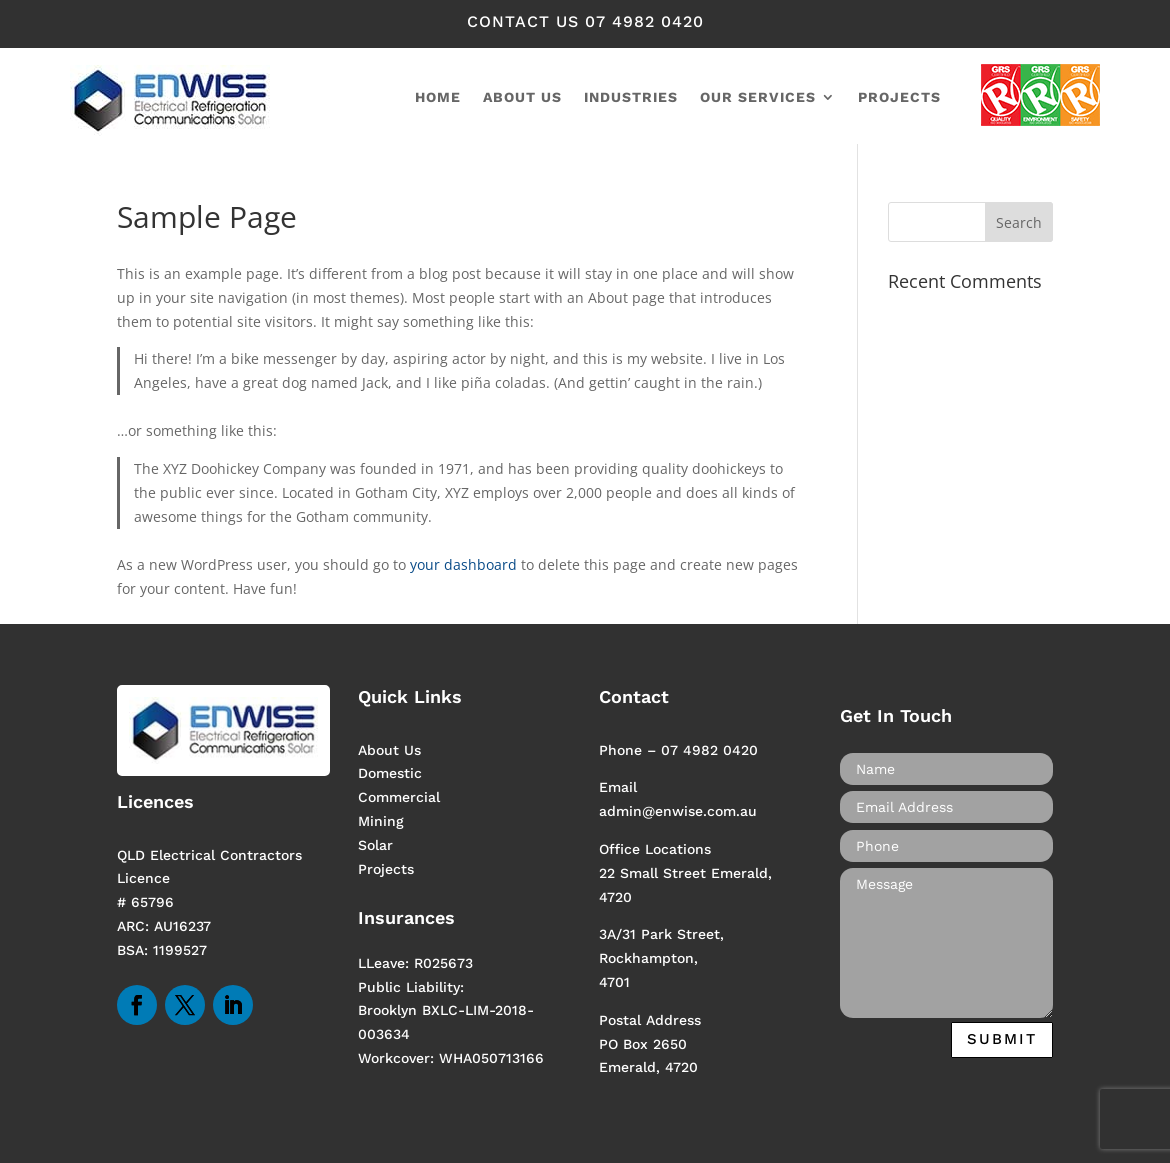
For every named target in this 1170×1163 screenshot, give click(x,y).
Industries (631, 97)
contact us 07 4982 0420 (585, 21)
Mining (381, 821)
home (438, 97)
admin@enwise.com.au (678, 811)
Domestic (390, 773)
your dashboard (463, 564)
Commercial (399, 797)
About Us (389, 750)
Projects (899, 97)
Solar (375, 845)
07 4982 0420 (709, 750)
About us (522, 97)
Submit (1002, 1039)
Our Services (758, 97)
